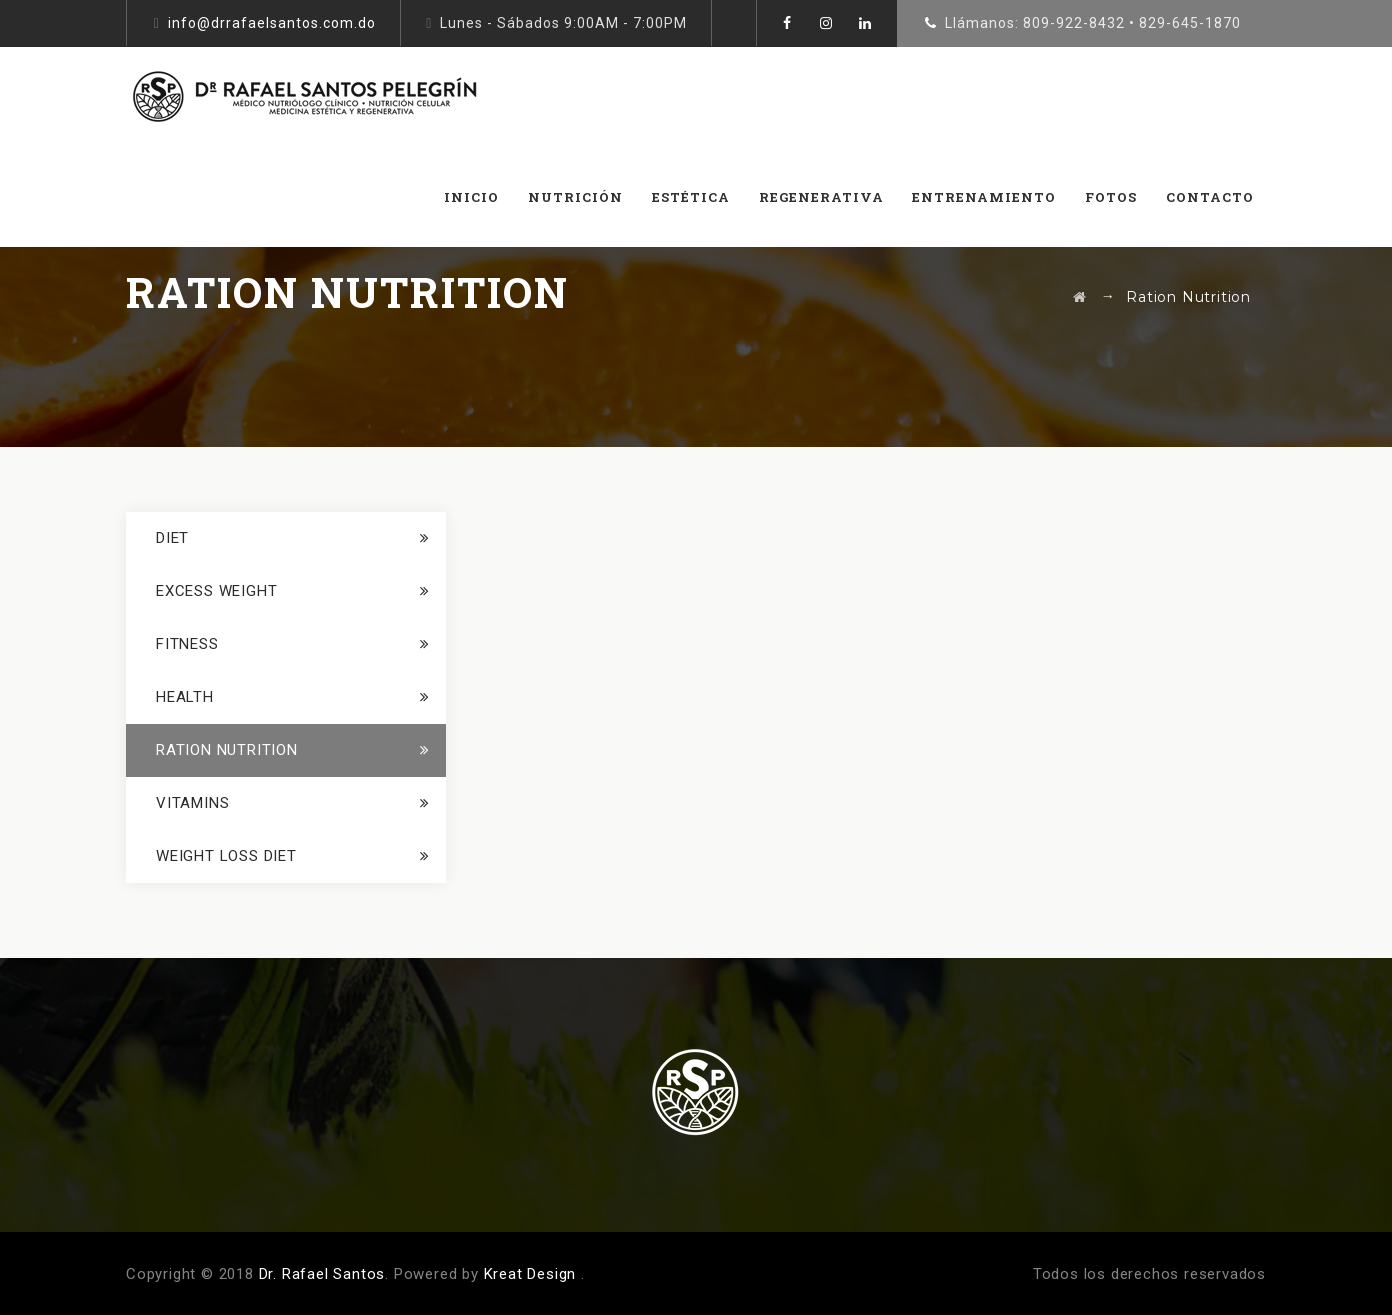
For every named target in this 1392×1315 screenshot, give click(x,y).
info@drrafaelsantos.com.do (272, 23)
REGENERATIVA (821, 197)
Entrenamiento (984, 197)
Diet (172, 538)
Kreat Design (530, 1274)
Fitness (187, 644)
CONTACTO (1210, 197)
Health (185, 697)
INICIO (471, 197)
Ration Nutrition (227, 750)
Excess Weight (216, 591)
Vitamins (192, 803)
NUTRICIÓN (575, 197)
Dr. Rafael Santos (322, 1274)
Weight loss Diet (226, 856)
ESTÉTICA (691, 197)
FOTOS (1111, 197)
